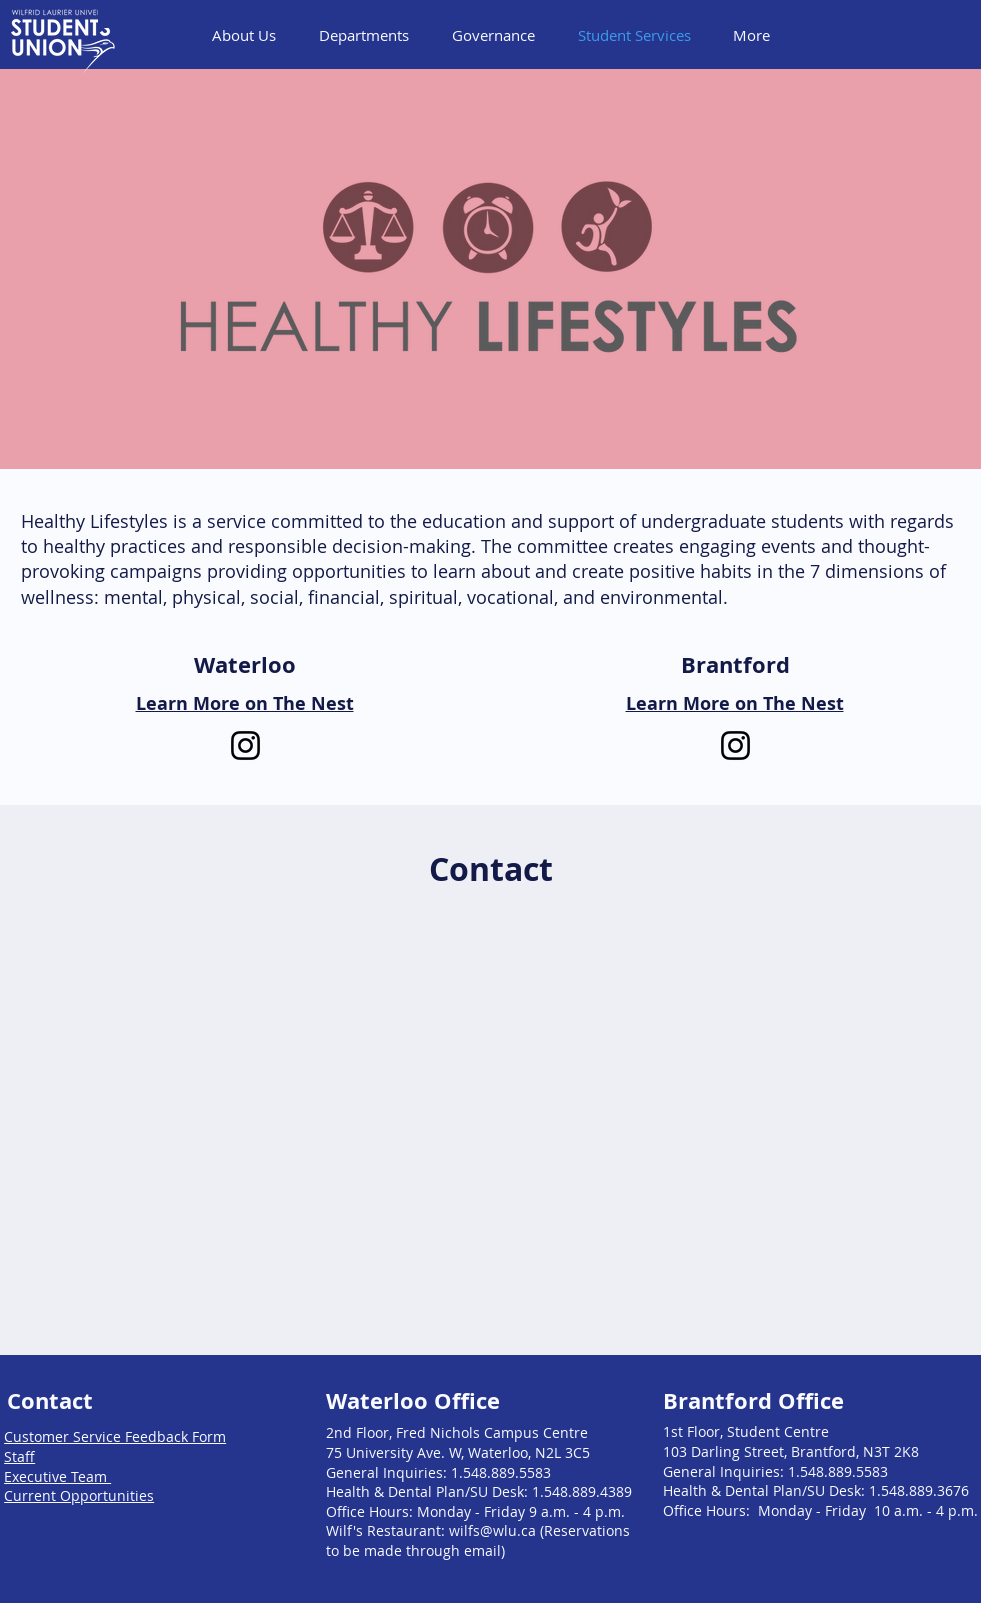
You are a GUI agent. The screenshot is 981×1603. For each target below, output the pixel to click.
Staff (19, 1456)
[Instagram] (245, 745)
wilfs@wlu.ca (492, 1530)
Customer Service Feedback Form (115, 1436)
